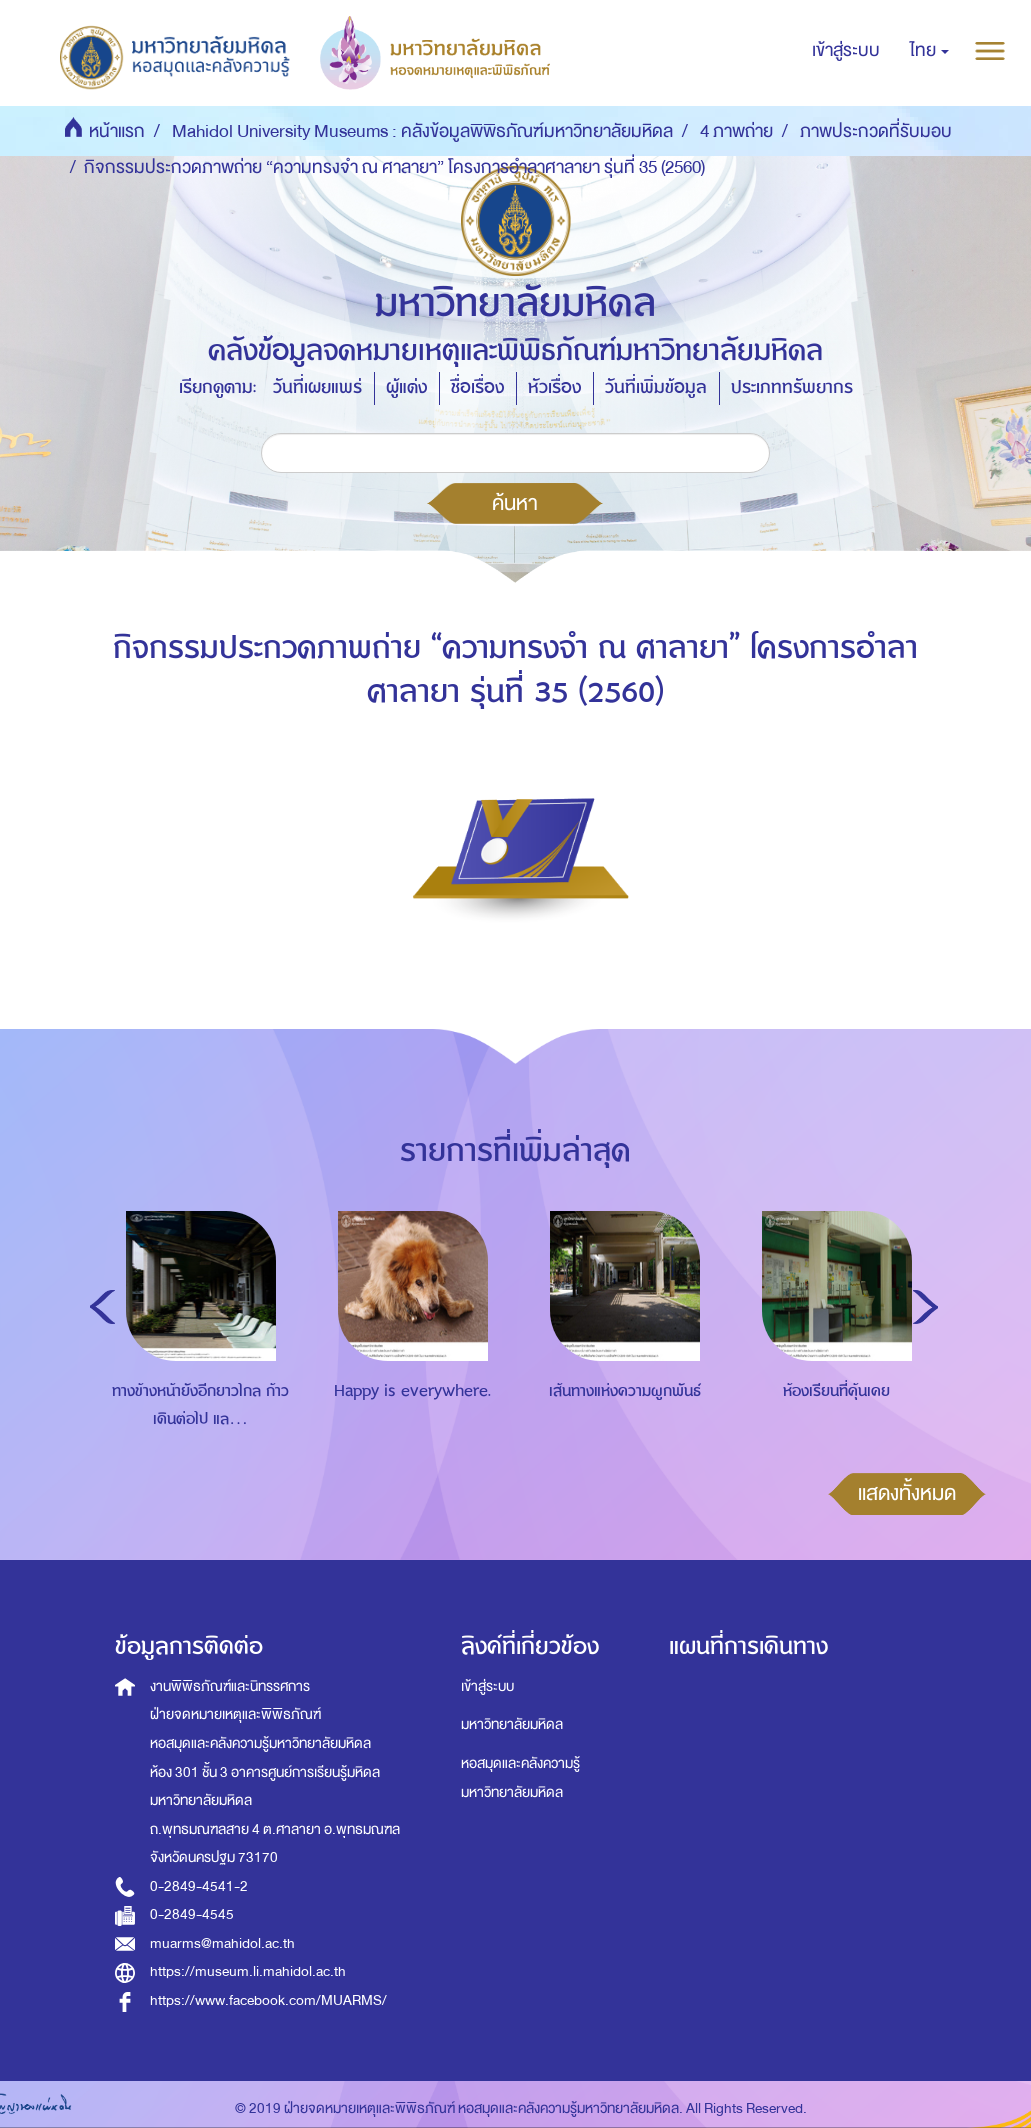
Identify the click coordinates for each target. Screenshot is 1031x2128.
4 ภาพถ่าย (736, 131)
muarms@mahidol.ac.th (222, 1943)
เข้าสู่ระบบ (487, 1686)
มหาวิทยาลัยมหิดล (512, 1724)
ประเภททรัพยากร (792, 387)
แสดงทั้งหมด (907, 1493)
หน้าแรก (117, 131)
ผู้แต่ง (406, 387)
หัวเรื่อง (554, 387)
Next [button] (925, 1307)
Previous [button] (102, 1307)
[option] (196, 1348)
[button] (929, 51)
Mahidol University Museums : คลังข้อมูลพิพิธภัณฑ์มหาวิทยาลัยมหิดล (422, 131)
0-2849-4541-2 (199, 1886)
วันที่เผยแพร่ (317, 387)
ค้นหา (515, 503)
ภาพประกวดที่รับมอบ (876, 131)
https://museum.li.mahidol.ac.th (248, 1971)
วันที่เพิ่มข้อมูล (656, 387)
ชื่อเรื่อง (477, 387)
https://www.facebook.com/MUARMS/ (268, 2000)
